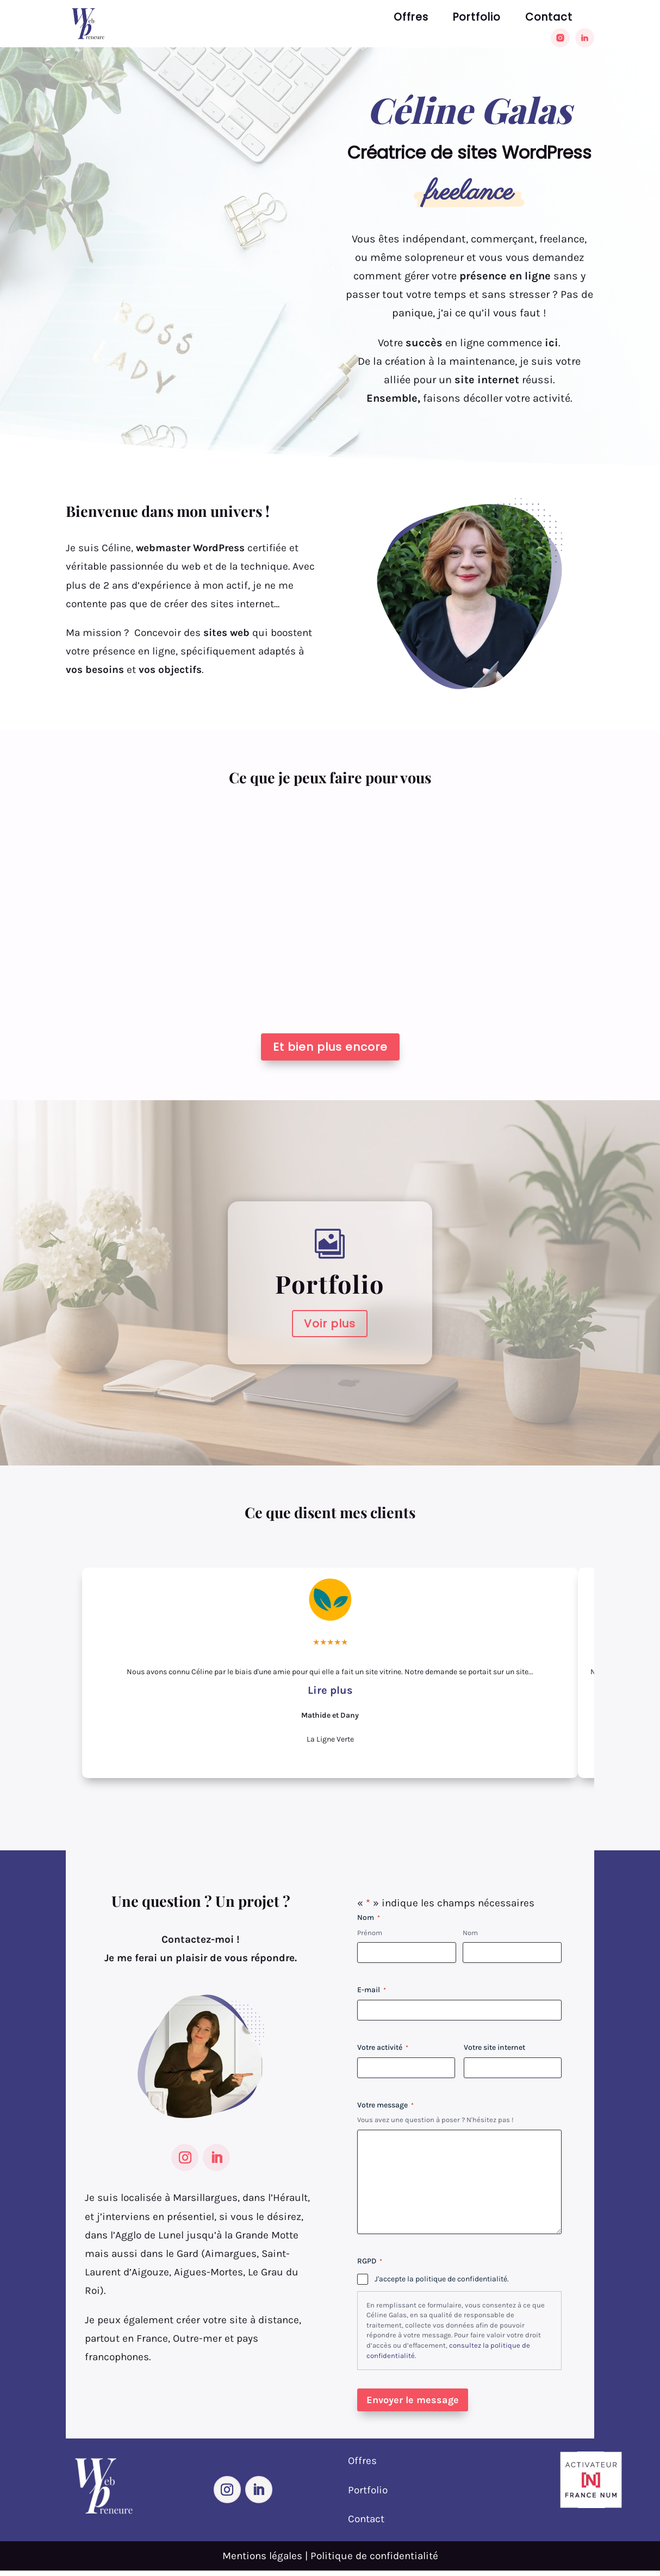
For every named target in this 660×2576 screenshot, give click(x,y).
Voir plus (330, 1323)
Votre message (385, 2105)
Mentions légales (262, 2556)
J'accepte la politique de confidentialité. (442, 2279)
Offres (411, 19)
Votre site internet (494, 2047)
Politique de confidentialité (374, 2556)
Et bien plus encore (330, 1047)
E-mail (371, 1990)
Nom (470, 1933)
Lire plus (330, 1690)
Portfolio (477, 19)
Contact (548, 19)
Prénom (369, 1933)
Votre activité (382, 2048)
